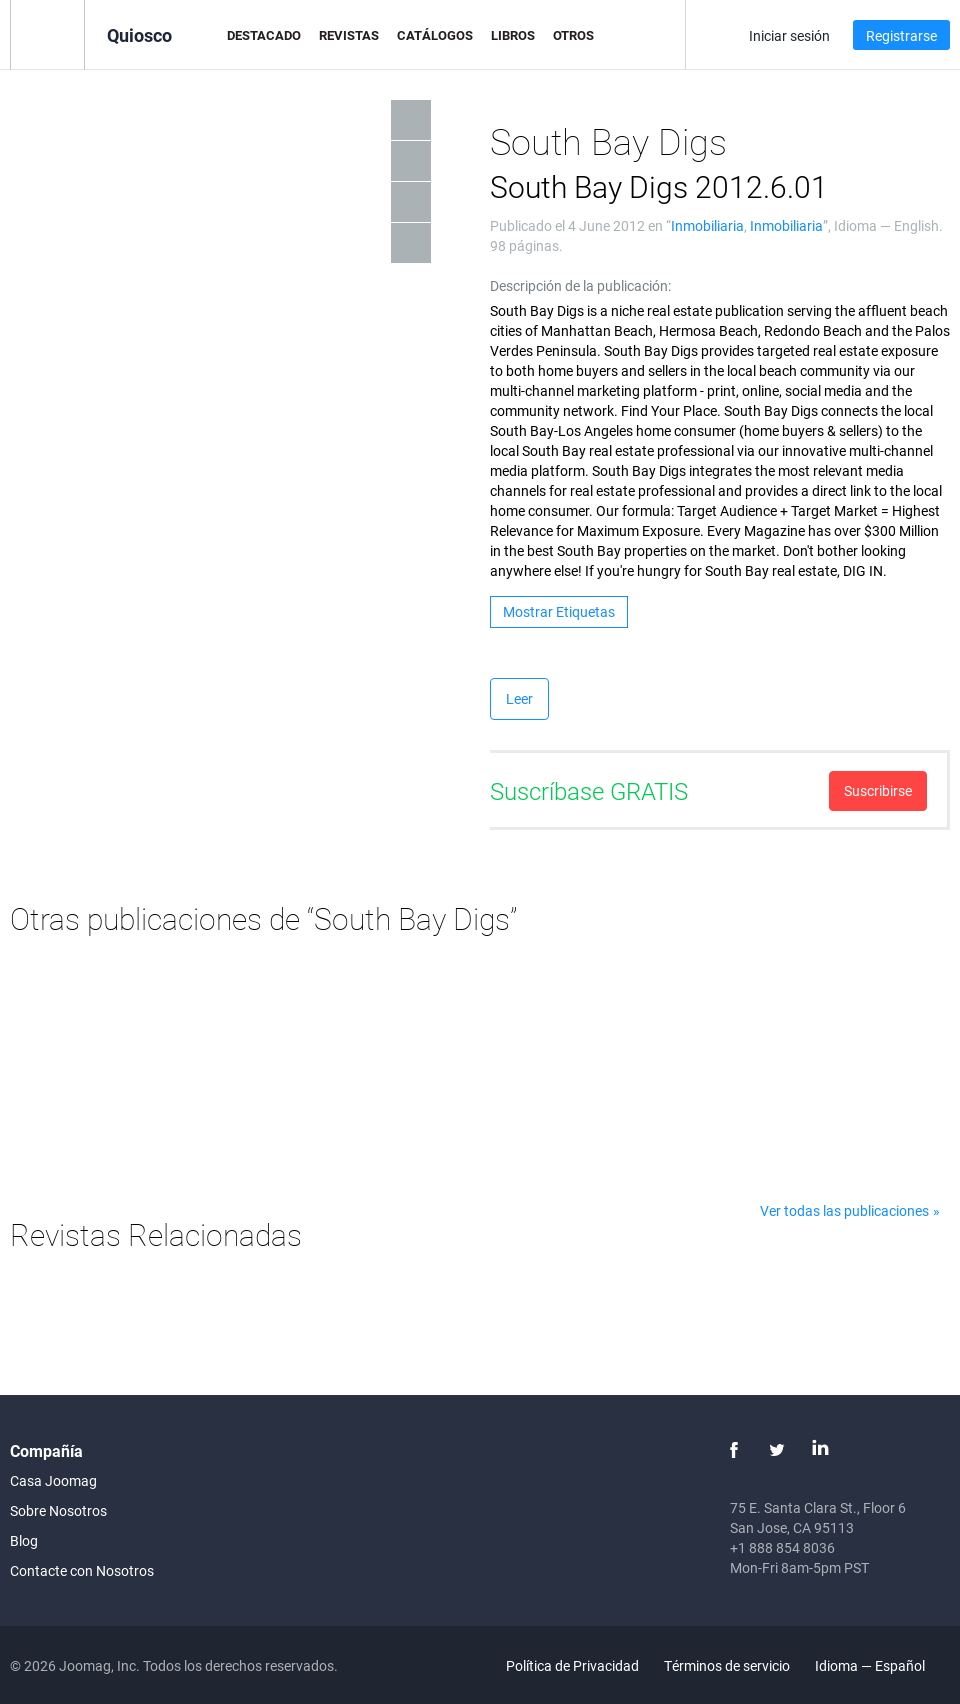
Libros (513, 35)
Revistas (349, 35)
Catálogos (435, 35)
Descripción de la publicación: (580, 285)
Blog (24, 1540)
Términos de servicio (727, 1665)
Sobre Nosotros (58, 1510)
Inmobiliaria (707, 225)
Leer (519, 698)
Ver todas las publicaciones (844, 1210)
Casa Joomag (53, 1480)
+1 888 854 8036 (782, 1547)
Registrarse (901, 35)
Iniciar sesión (789, 35)
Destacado (264, 35)
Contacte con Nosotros (82, 1570)
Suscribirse (878, 790)
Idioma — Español (881, 1665)
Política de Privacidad (572, 1665)
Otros (573, 35)
